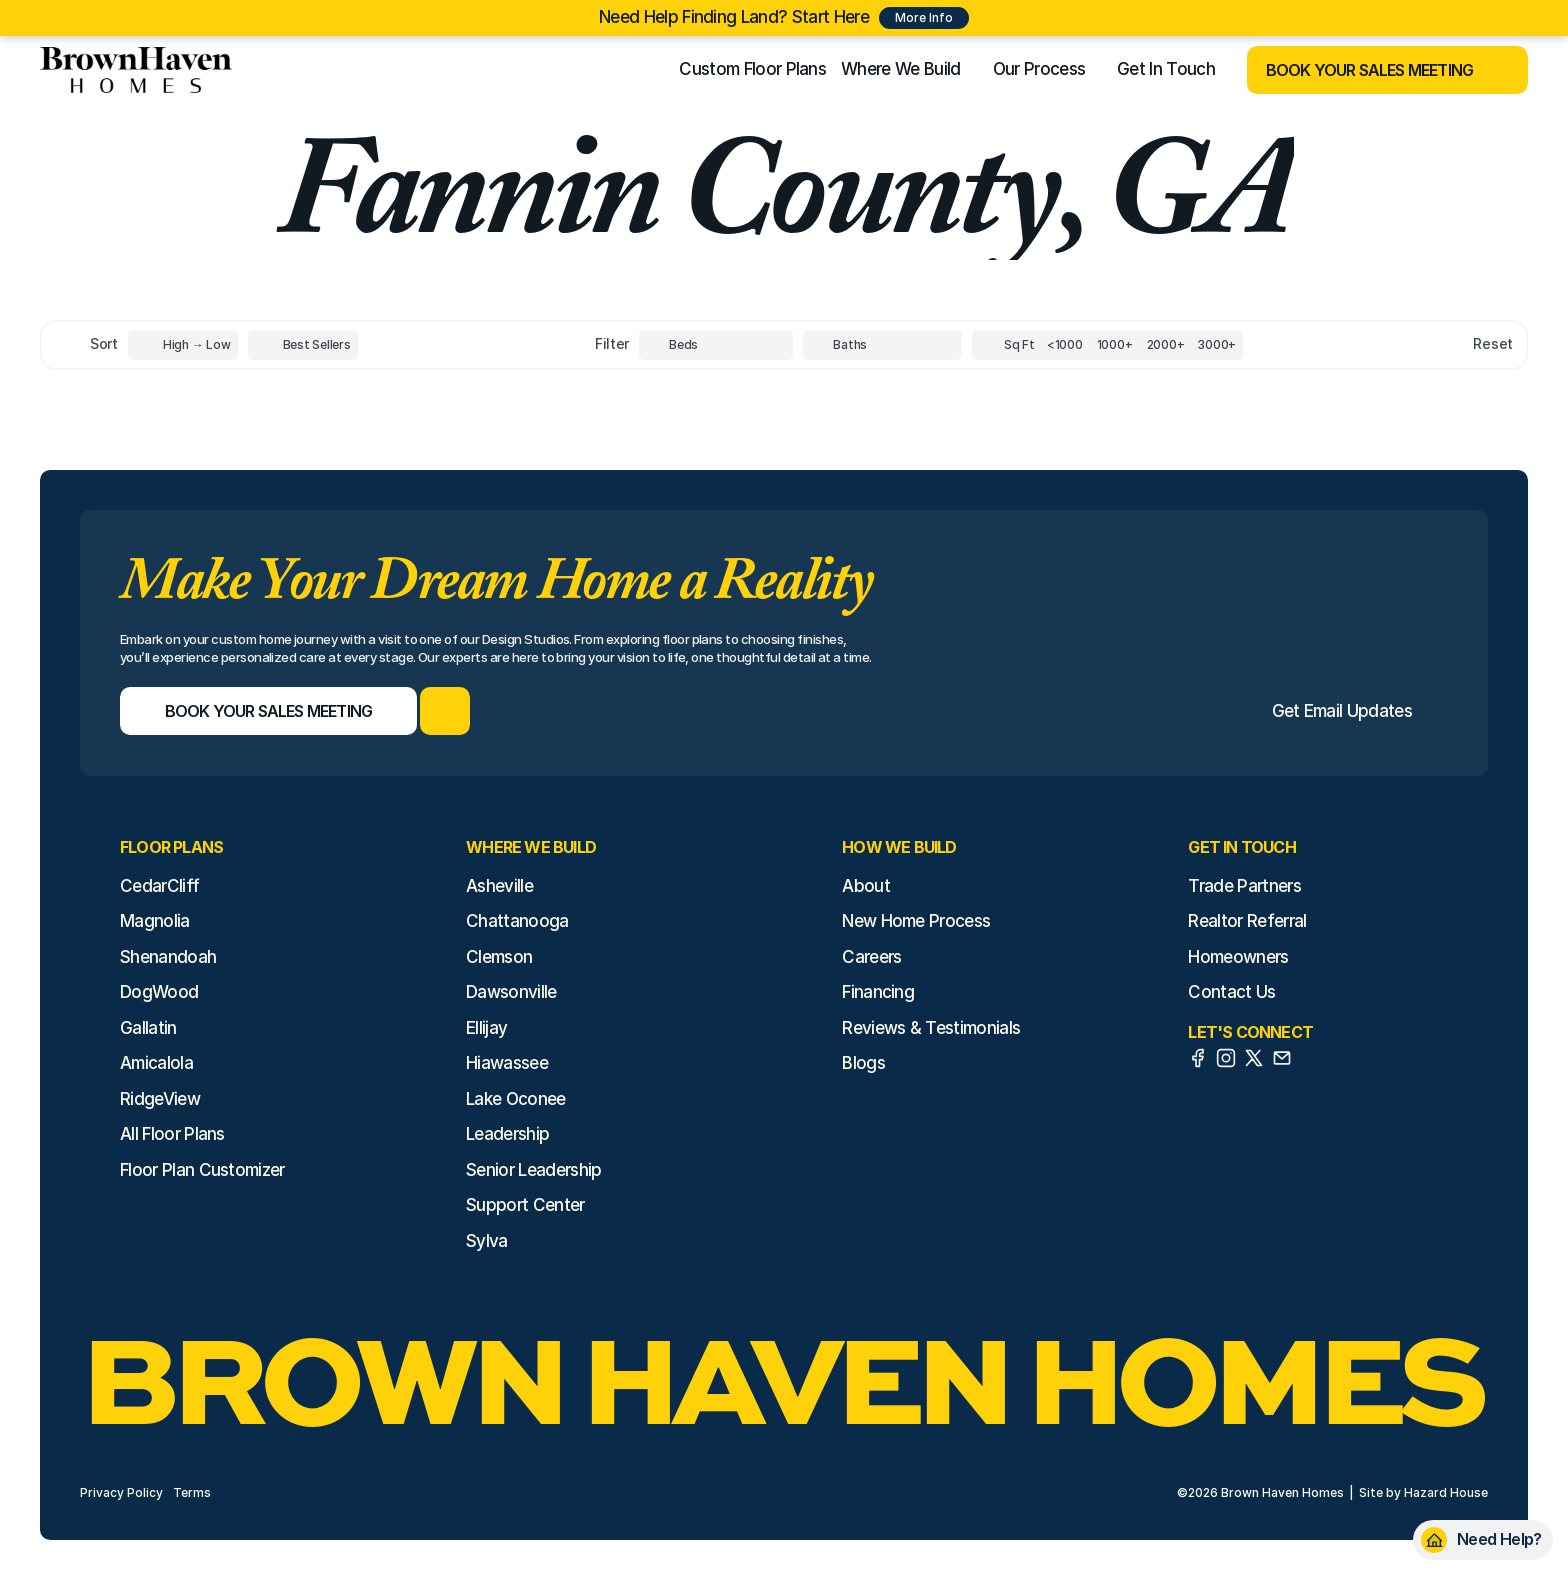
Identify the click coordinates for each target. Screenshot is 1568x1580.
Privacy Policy (121, 1492)
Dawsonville (511, 992)
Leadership (507, 1134)
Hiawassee (507, 1063)
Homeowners (1238, 957)
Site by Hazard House (1423, 1492)
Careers (871, 957)
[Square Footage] (1065, 345)
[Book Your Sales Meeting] (1362, 70)
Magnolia (155, 921)
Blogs (863, 1063)
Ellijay (486, 1028)
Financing (878, 992)
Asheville (499, 886)
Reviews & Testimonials (931, 1028)
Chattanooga (517, 921)
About (866, 886)
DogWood (159, 992)
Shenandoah (168, 957)
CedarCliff (159, 886)
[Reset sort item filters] (1450, 344)
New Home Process (916, 921)
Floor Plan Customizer (202, 1170)
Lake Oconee (516, 1099)
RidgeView (160, 1099)
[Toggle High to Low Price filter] (183, 345)
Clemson (499, 957)
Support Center (525, 1205)
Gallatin (148, 1028)
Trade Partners (1244, 886)
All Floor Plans (172, 1134)
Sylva (487, 1241)
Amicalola (156, 1063)
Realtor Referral (1247, 921)
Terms (192, 1492)
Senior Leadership (533, 1170)
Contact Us (1231, 992)
